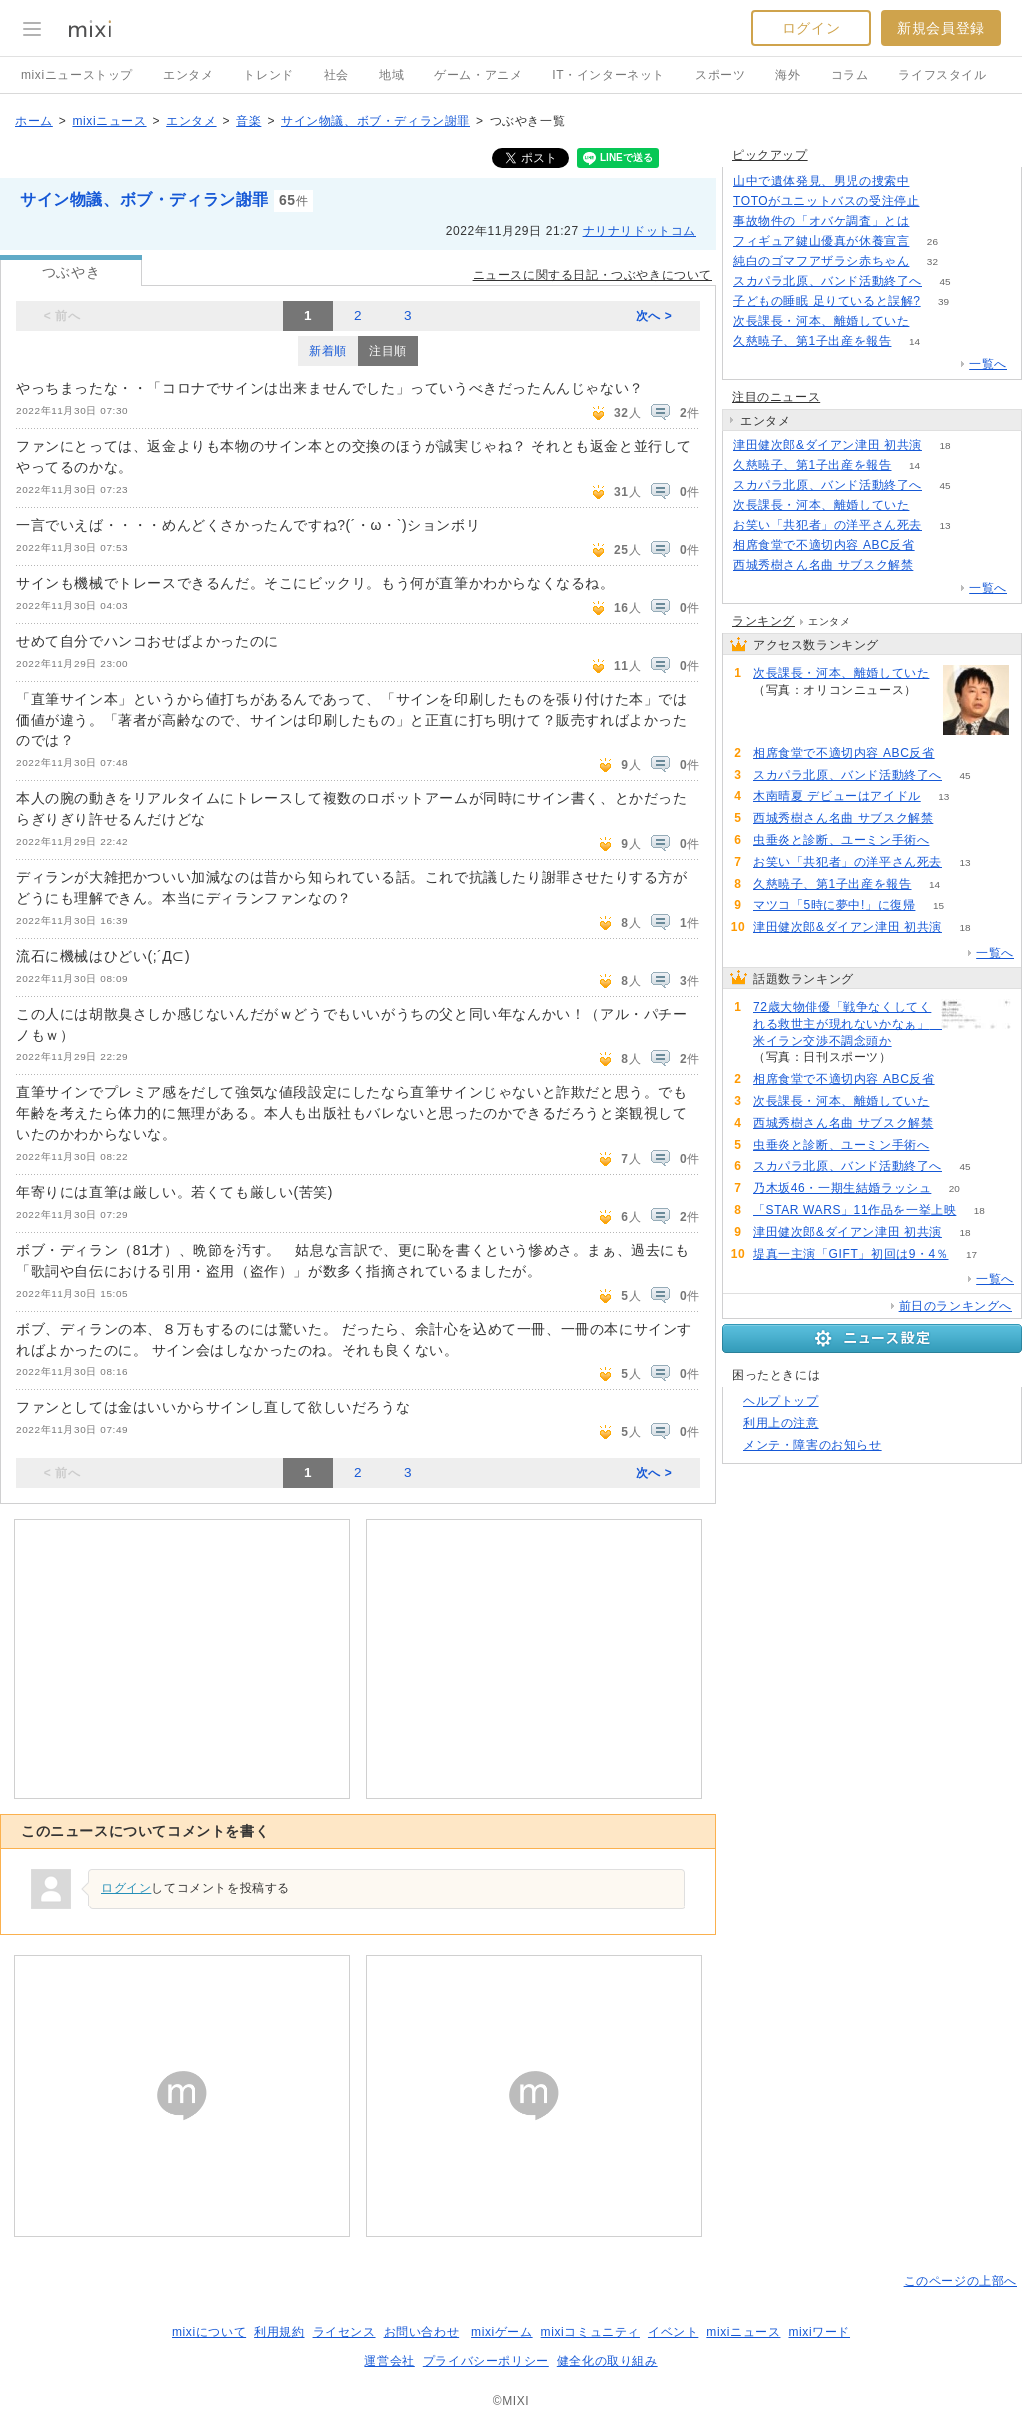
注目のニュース (776, 397)
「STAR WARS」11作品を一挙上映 (854, 1210)
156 (942, 201)
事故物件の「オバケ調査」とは (821, 221)
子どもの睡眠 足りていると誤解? (827, 301)
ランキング (763, 621)
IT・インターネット (608, 75)
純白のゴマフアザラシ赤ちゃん (821, 261)
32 (932, 261)
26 (932, 241)
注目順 (388, 351)
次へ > (654, 316)
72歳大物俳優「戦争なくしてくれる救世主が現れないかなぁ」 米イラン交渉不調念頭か (844, 1024)
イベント (673, 2332)
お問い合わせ (422, 2332)
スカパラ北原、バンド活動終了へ (827, 281)
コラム (850, 75)
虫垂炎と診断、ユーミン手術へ (841, 840)
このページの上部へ (960, 2281)
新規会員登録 (941, 28)
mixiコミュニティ (590, 2332)
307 (932, 181)
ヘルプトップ (781, 1401)
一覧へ (988, 364)
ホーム (34, 121)
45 (944, 281)
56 (952, 840)
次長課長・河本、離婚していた (821, 321)
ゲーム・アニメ (478, 75)
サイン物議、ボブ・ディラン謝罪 (375, 121)
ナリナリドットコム (639, 231)
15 (938, 905)
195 (932, 221)
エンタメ (188, 75)
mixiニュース (109, 121)
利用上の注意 (781, 1423)
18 (944, 445)
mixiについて (209, 2332)
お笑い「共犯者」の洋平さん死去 (827, 525)
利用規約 (279, 2332)
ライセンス (344, 2332)
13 (944, 525)
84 (914, 1057)
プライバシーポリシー (486, 2361)
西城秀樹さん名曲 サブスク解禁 (823, 565)
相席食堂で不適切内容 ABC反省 (824, 545)
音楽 (248, 121)
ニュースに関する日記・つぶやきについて (592, 275)
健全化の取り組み (607, 2361)
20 (954, 1188)
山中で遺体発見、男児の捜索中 (821, 181)
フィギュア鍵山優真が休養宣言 (821, 241)
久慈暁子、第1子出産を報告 (812, 341)
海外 (787, 75)
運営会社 (389, 2361)
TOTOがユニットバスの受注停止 (826, 201)
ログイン (811, 28)
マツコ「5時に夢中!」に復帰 (834, 905)
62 (932, 321)
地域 (391, 75)
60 (936, 565)
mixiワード (819, 2332)
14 (914, 341)
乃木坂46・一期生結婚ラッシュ (842, 1188)
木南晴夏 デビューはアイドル (837, 796)
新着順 (328, 351)
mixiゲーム (502, 2332)
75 (937, 545)
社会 (336, 75)
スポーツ (720, 75)
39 (943, 301)
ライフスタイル (942, 75)
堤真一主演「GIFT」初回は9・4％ (850, 1254)
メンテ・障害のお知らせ (812, 1445)
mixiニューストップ (77, 75)
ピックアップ (770, 155)
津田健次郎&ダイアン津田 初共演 (827, 445)
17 (971, 1254)
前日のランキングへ (955, 1306)
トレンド (268, 75)
